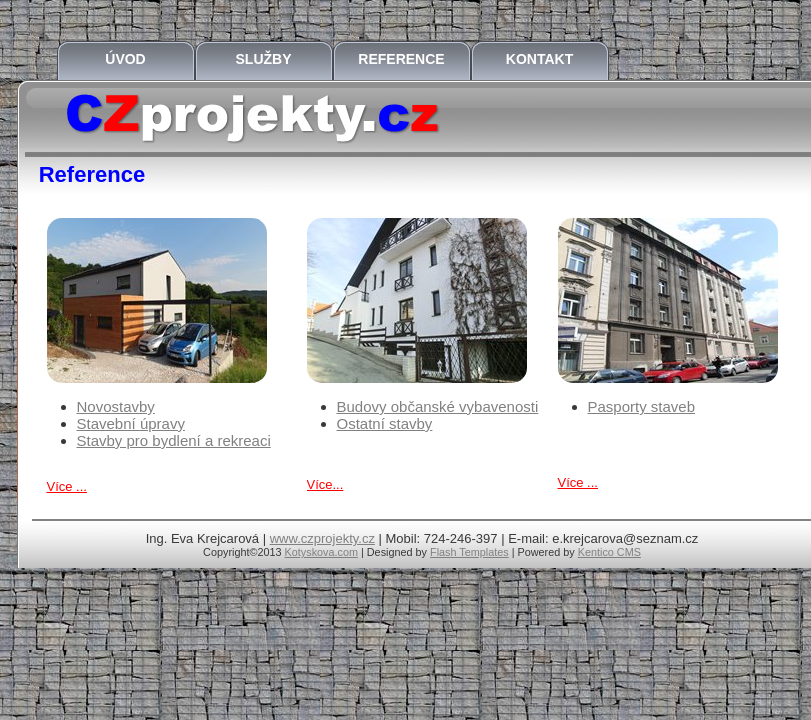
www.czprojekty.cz (322, 538)
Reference (401, 59)
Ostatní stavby (385, 423)
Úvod (125, 59)
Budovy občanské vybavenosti (438, 406)
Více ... (67, 486)
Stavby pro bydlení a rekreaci (174, 440)
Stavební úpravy (131, 423)
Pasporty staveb (642, 406)
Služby (264, 59)
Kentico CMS (609, 552)
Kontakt (539, 59)
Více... (325, 484)
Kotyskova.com (321, 552)
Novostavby (116, 406)
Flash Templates (469, 552)
